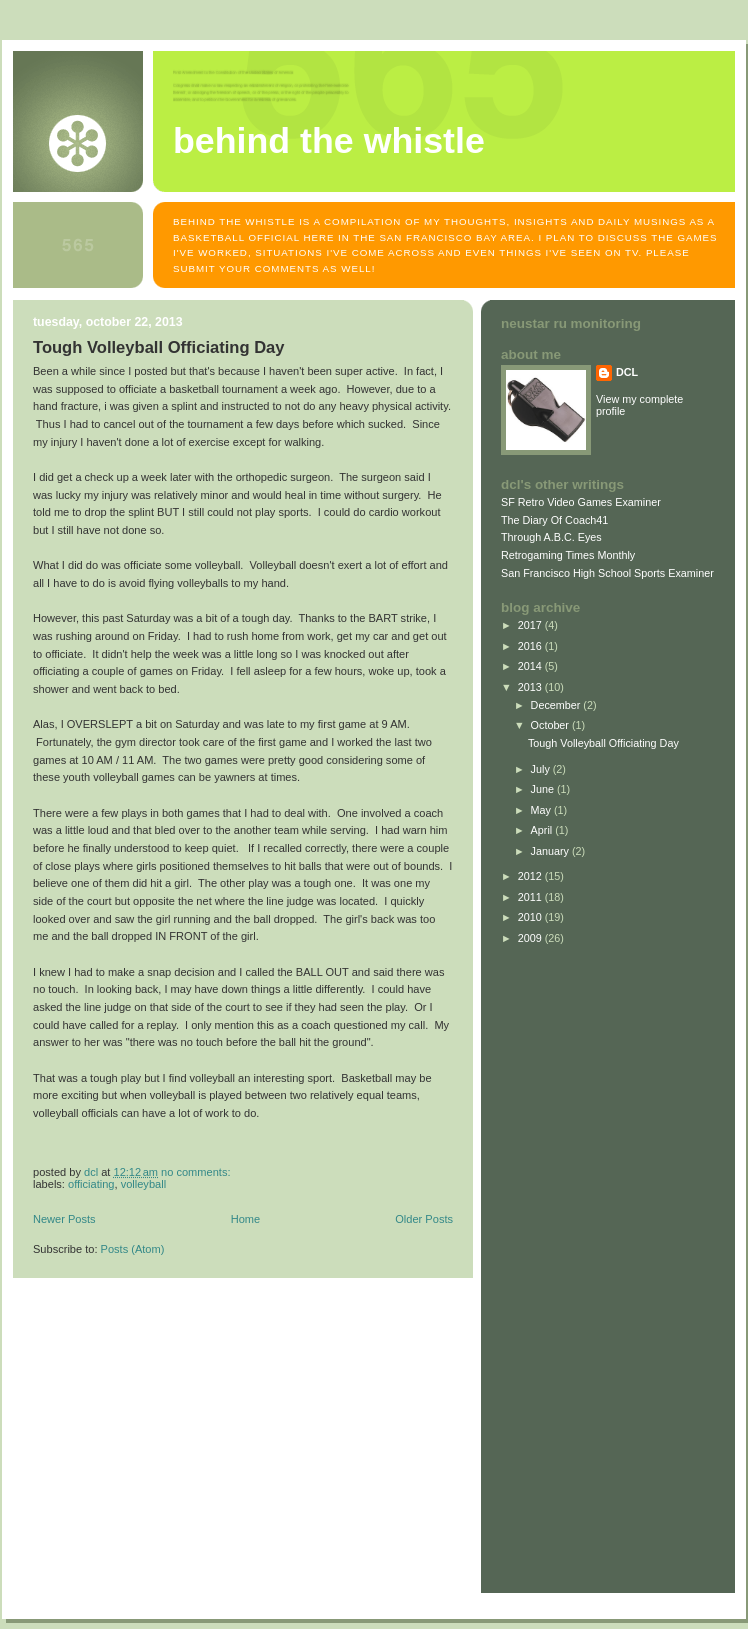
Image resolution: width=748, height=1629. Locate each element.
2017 (531, 625)
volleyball (143, 1184)
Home (245, 1219)
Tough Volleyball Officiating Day (159, 347)
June (544, 789)
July (542, 769)
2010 (531, 917)
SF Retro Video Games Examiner (581, 502)
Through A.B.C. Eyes (551, 537)
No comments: (197, 1172)
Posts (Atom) (133, 1249)
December (557, 705)
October (551, 725)
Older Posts (424, 1219)
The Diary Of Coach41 (554, 520)
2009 (531, 938)
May (542, 810)
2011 (531, 897)
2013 (531, 687)
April (543, 830)
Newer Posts (64, 1219)
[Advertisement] (561, 1265)
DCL (627, 372)
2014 (531, 666)
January (551, 851)
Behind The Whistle (329, 141)
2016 (531, 646)
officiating (91, 1184)
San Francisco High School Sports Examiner (607, 573)
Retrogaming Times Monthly (568, 555)
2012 (531, 876)
